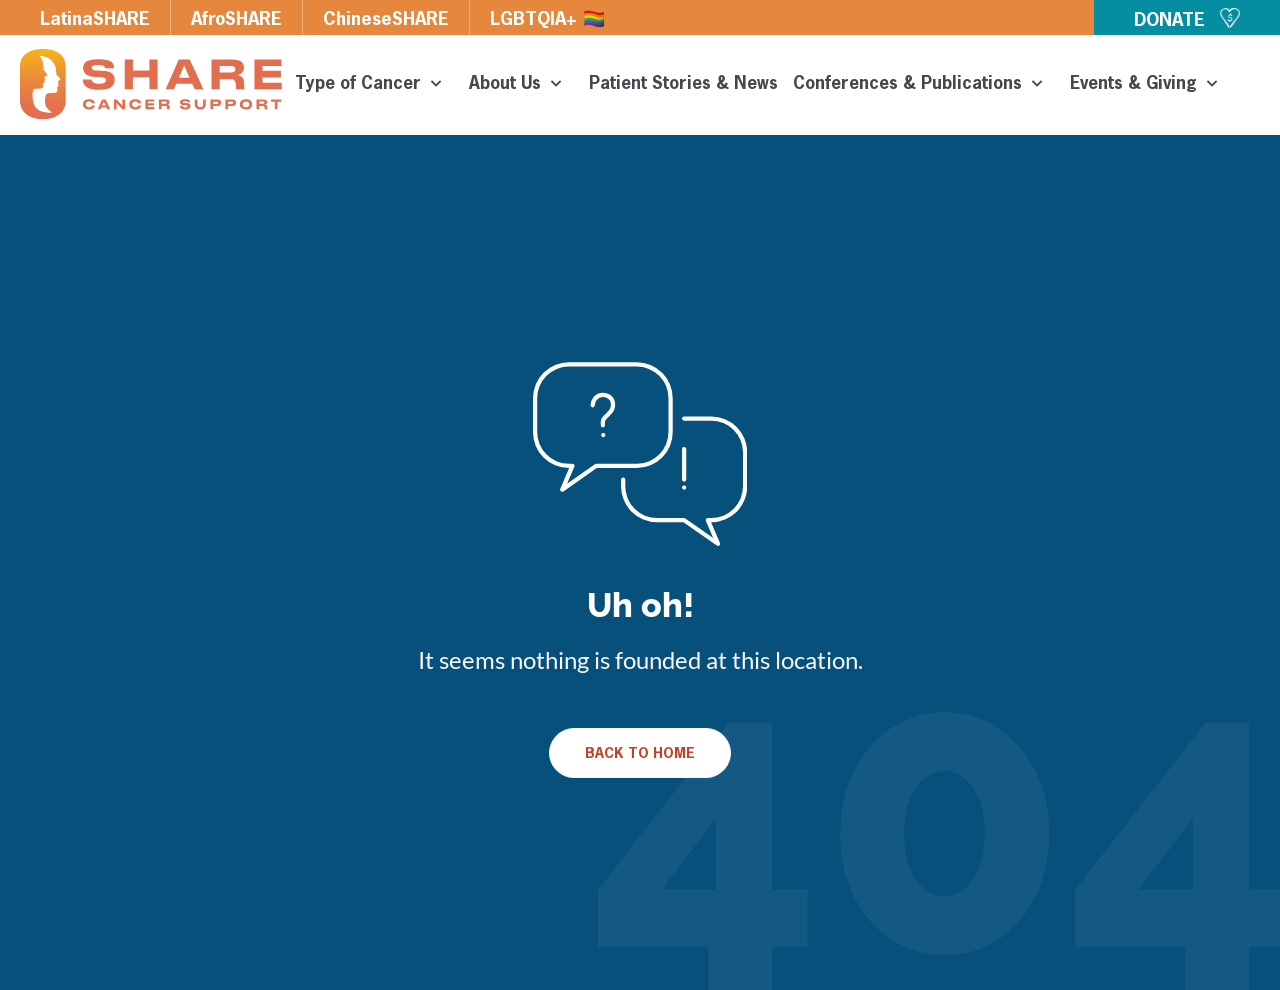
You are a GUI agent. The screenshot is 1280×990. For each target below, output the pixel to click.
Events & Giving (1150, 85)
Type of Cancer (374, 85)
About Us (521, 85)
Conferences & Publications (924, 85)
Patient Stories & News (683, 84)
